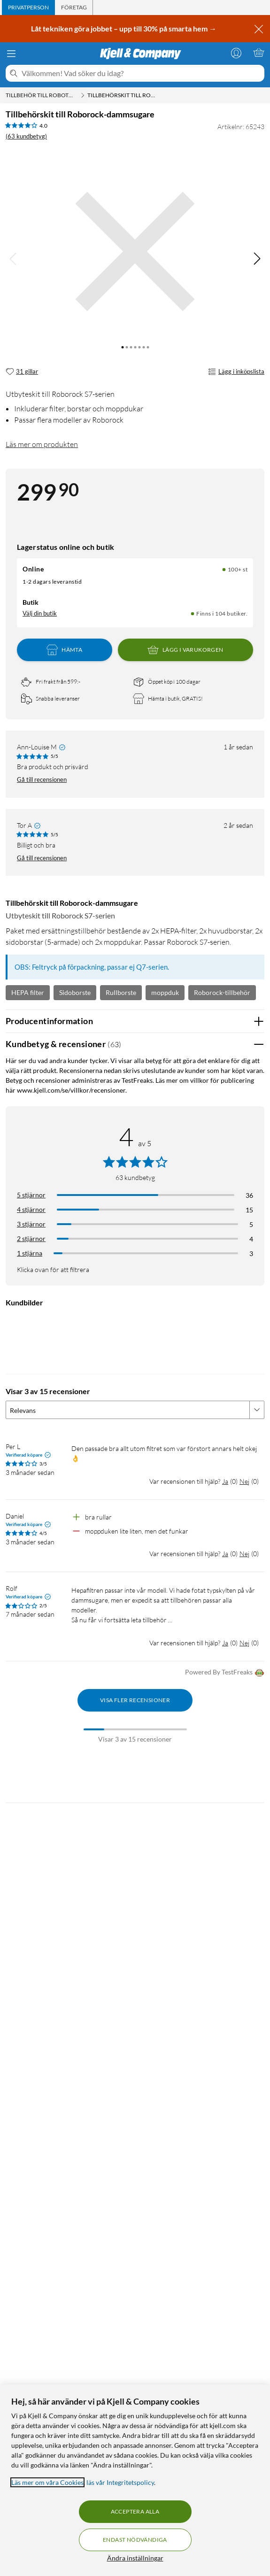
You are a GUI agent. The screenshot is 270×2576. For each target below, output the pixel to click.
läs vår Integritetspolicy (120, 2482)
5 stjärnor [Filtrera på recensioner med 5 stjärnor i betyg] (31, 1195)
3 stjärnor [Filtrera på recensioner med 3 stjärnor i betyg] (31, 1224)
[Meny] (11, 53)
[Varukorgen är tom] (258, 52)
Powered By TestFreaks (224, 1673)
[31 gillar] (22, 371)
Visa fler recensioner (135, 1700)
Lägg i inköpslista (236, 372)
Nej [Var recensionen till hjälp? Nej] (244, 1481)
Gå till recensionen (42, 779)
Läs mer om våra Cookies (47, 2482)
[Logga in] (236, 52)
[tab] (28, 7)
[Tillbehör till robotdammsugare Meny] (82, 95)
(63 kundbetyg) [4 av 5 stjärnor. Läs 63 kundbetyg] (26, 136)
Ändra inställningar (135, 2558)
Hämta (64, 650)
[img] (256, 258)
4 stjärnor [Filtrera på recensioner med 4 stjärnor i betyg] (31, 1209)
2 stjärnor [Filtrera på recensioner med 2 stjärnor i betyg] (31, 1238)
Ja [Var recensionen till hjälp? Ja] (225, 1481)
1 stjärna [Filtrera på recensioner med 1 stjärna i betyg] (29, 1253)
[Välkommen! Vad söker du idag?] (141, 73)
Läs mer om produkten (42, 444)
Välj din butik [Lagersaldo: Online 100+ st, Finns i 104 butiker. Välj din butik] (40, 613)
